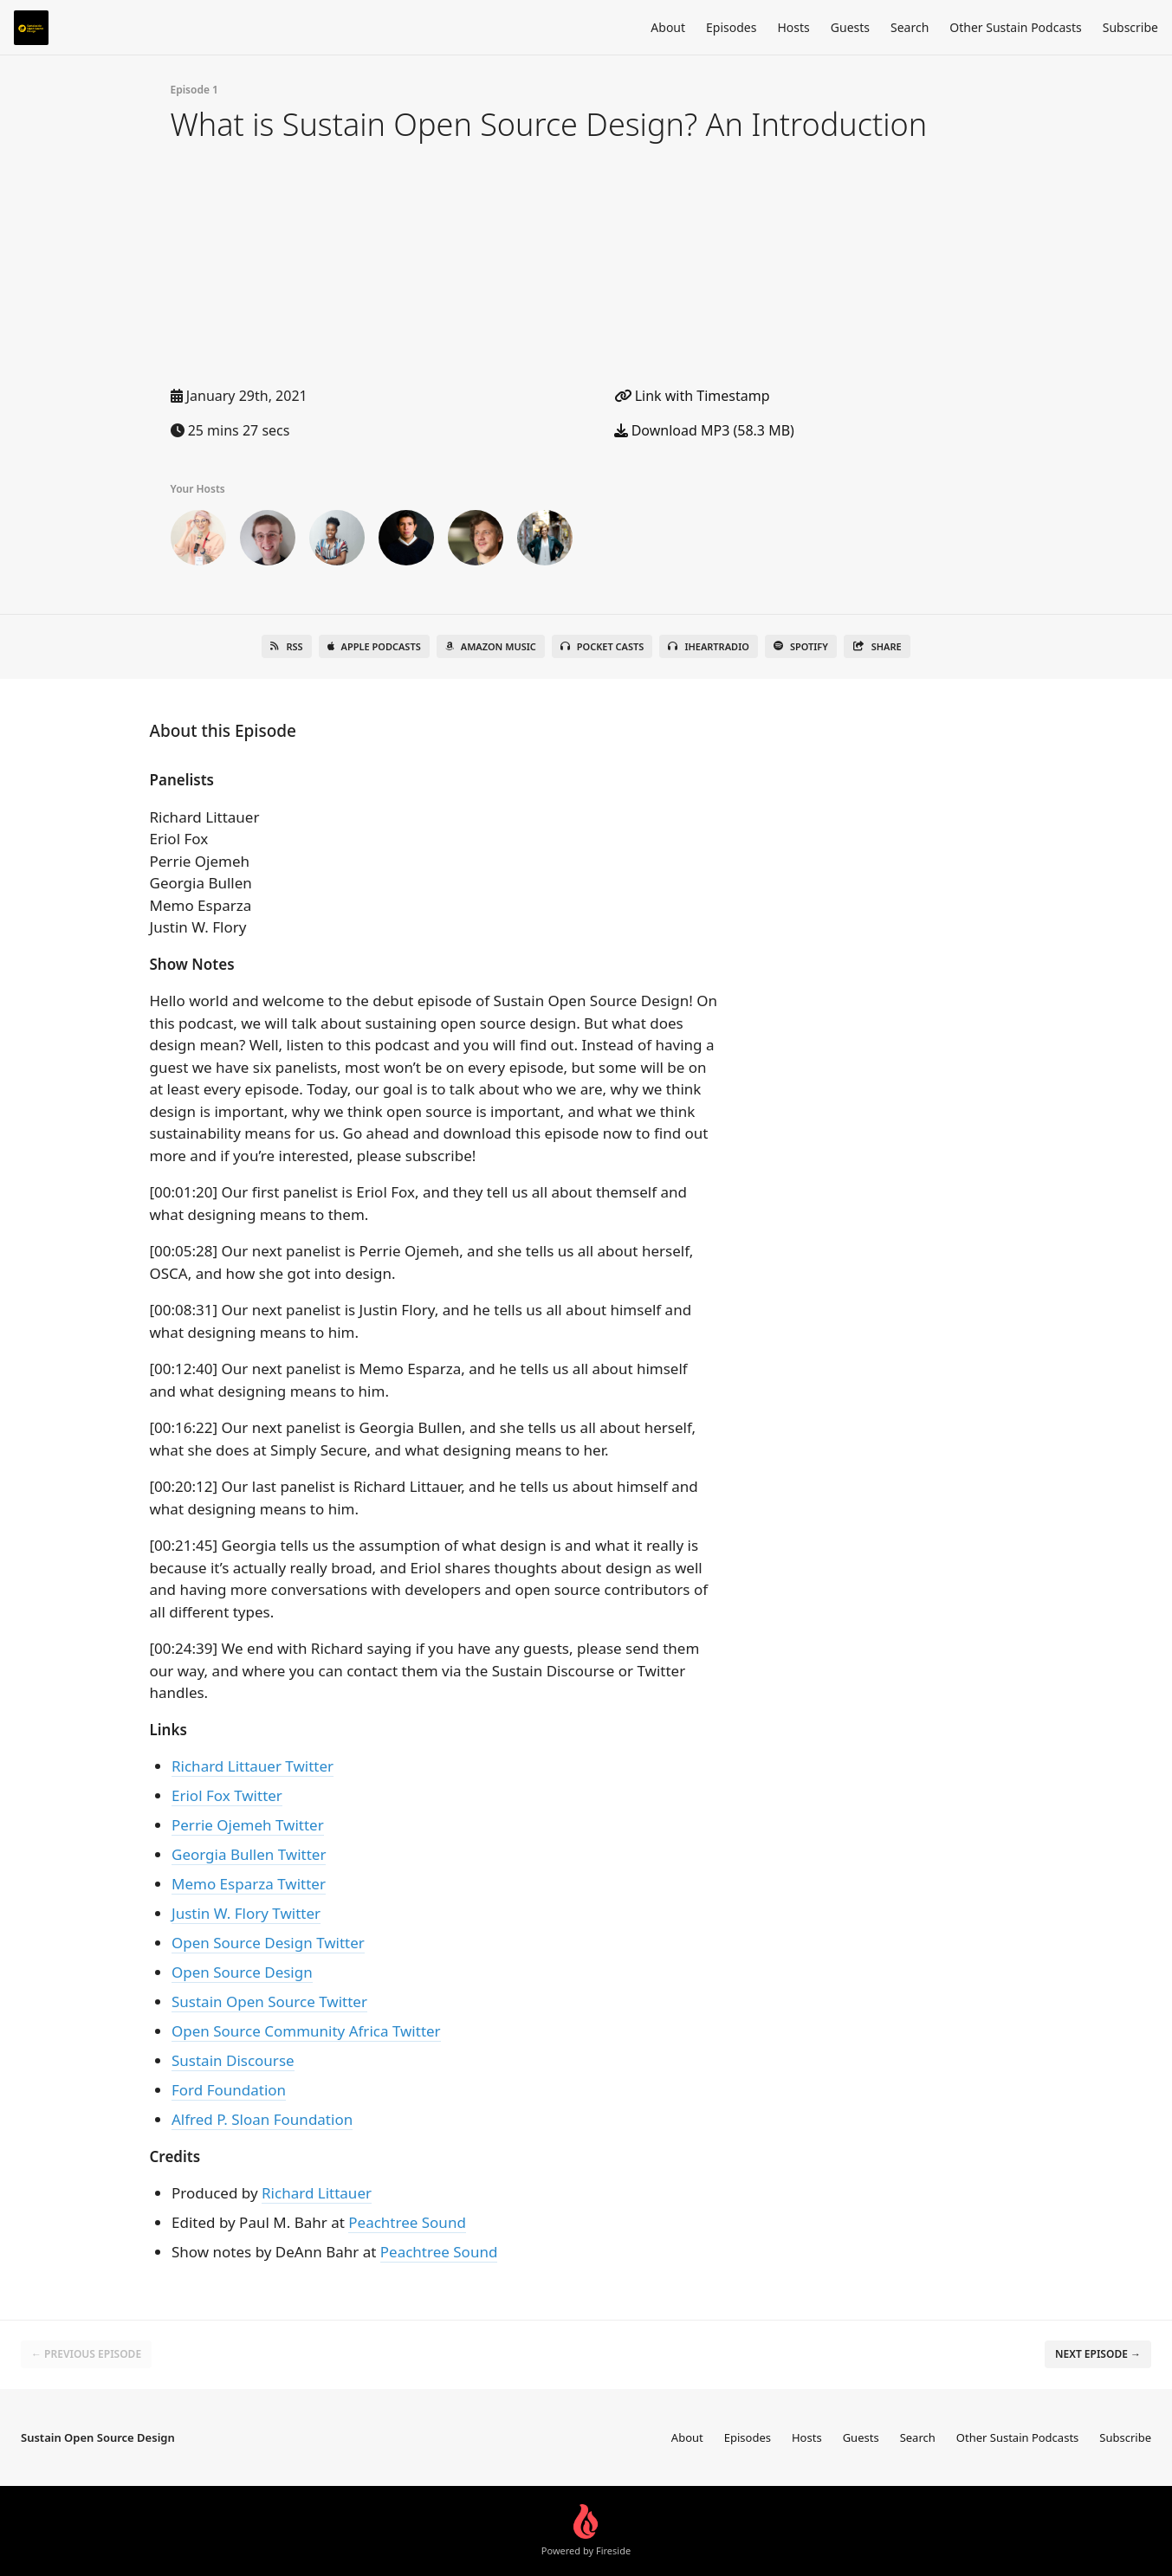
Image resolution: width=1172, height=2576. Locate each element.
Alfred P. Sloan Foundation (262, 2119)
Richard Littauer (317, 2193)
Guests (850, 27)
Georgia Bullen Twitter (249, 1854)
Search (909, 27)
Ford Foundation (229, 2090)
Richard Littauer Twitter (252, 1766)
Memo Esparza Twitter (249, 1884)
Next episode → (1098, 2354)
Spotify (801, 646)
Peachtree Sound (407, 2222)
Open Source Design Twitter (268, 1943)
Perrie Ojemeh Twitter (248, 1825)
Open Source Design (242, 1972)
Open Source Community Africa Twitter (306, 2031)
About (668, 27)
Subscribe (1130, 27)
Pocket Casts (602, 646)
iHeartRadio (708, 646)
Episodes (731, 27)
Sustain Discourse (233, 2060)
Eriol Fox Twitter (227, 1795)
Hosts (793, 27)
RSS (286, 646)
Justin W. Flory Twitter (246, 1913)
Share (877, 646)
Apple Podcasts (374, 646)
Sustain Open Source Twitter (269, 2001)
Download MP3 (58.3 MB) (704, 430)
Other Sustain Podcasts (1015, 27)
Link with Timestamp (692, 395)
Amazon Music (490, 646)
